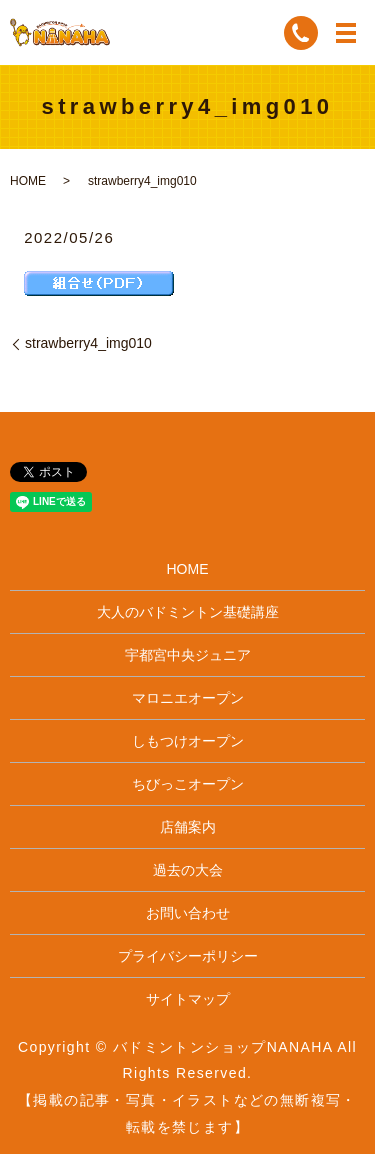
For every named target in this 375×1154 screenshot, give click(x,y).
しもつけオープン (188, 741)
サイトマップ (188, 999)
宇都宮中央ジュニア (188, 655)
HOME (28, 181)
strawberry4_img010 (88, 343)
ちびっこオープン (188, 784)
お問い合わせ (188, 913)
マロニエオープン (188, 698)
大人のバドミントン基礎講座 (188, 612)
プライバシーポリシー (188, 956)
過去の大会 (188, 870)
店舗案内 (188, 827)
